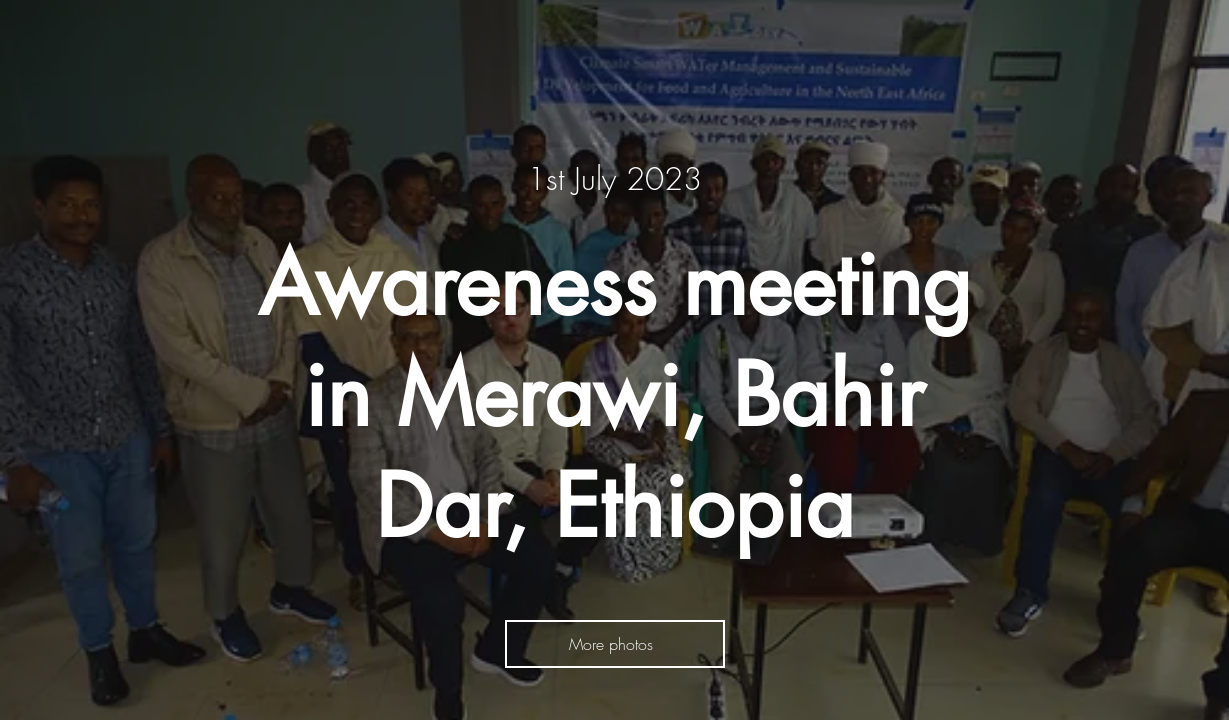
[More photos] (615, 644)
